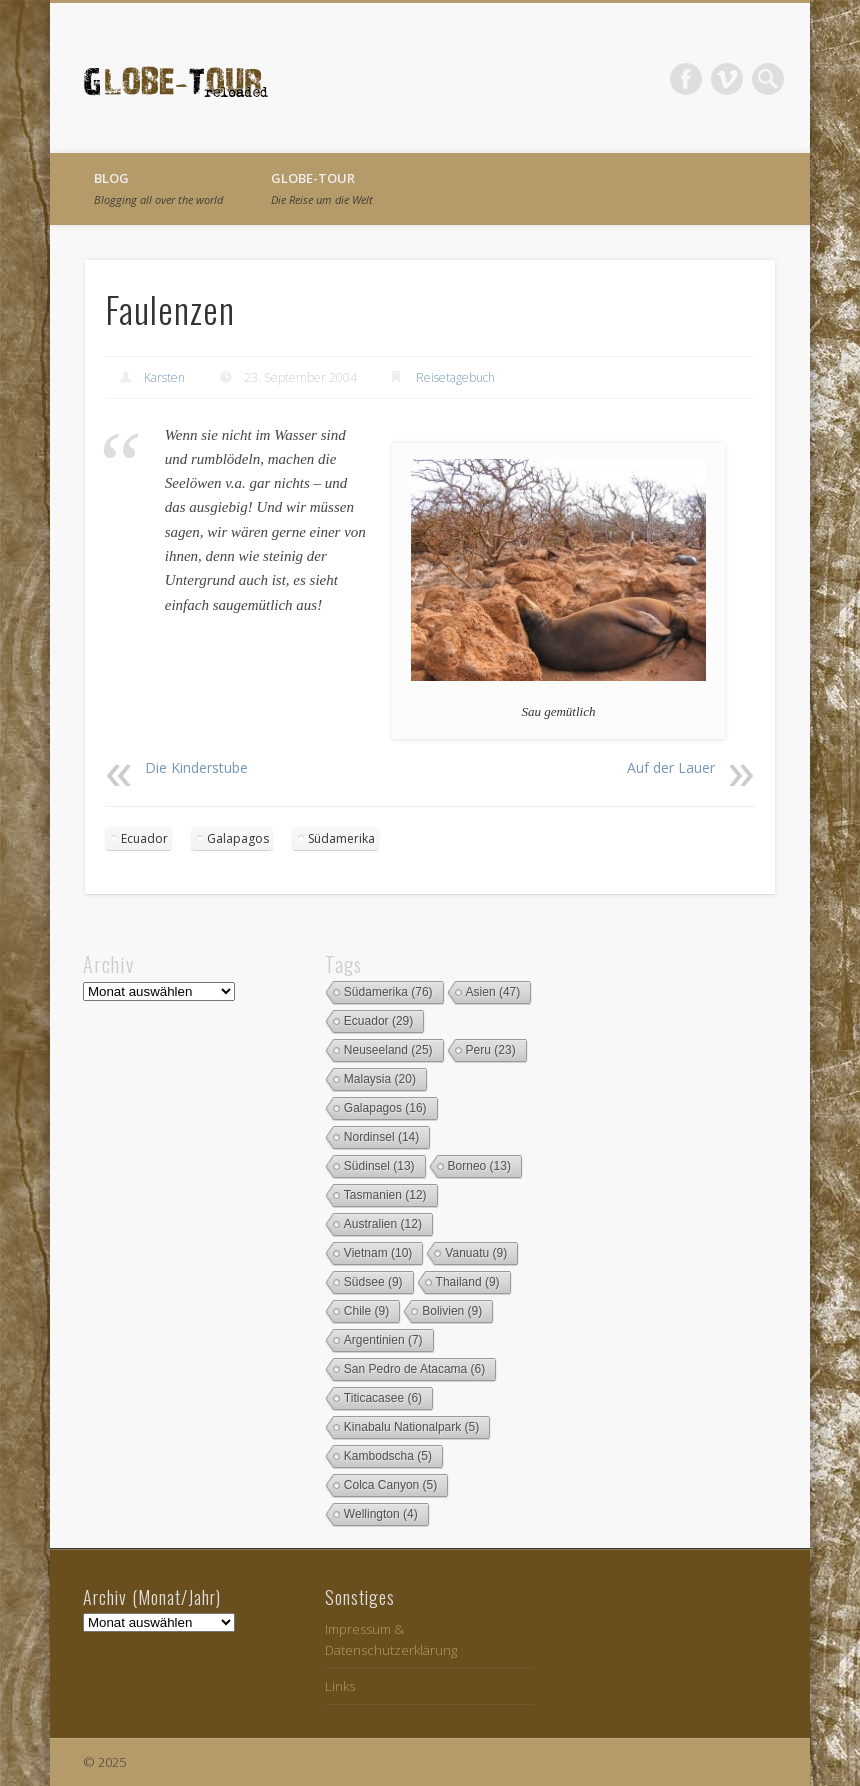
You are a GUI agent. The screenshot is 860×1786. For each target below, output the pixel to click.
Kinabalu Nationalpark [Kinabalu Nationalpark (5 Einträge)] (411, 1427)
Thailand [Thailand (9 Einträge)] (468, 1282)
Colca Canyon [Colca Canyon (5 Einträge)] (390, 1485)
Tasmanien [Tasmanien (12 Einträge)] (385, 1195)
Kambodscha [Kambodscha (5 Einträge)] (388, 1456)
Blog (158, 188)
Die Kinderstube (196, 767)
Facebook (686, 79)
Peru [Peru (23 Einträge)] (491, 1050)
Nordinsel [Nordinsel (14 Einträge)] (381, 1137)
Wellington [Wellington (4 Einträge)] (381, 1514)
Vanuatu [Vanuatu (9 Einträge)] (476, 1253)
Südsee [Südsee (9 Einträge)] (373, 1282)
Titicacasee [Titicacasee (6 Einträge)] (383, 1398)
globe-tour (322, 188)
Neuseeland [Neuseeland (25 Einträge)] (388, 1050)
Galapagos (238, 838)
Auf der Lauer (671, 767)
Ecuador (144, 838)
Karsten (164, 377)
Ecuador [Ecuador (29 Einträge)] (378, 1021)
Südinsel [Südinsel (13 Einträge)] (379, 1166)
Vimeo (727, 79)
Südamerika (341, 838)
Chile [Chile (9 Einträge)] (366, 1311)
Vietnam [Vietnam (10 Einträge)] (378, 1253)
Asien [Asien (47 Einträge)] (493, 992)
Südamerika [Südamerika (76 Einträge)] (388, 992)
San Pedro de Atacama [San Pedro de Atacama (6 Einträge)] (414, 1369)
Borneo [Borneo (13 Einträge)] (479, 1166)
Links (340, 1686)
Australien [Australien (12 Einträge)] (383, 1224)
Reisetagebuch (455, 377)
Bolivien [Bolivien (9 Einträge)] (452, 1311)
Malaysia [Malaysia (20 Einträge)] (380, 1079)
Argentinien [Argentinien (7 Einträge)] (383, 1340)
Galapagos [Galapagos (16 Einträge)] (385, 1108)
